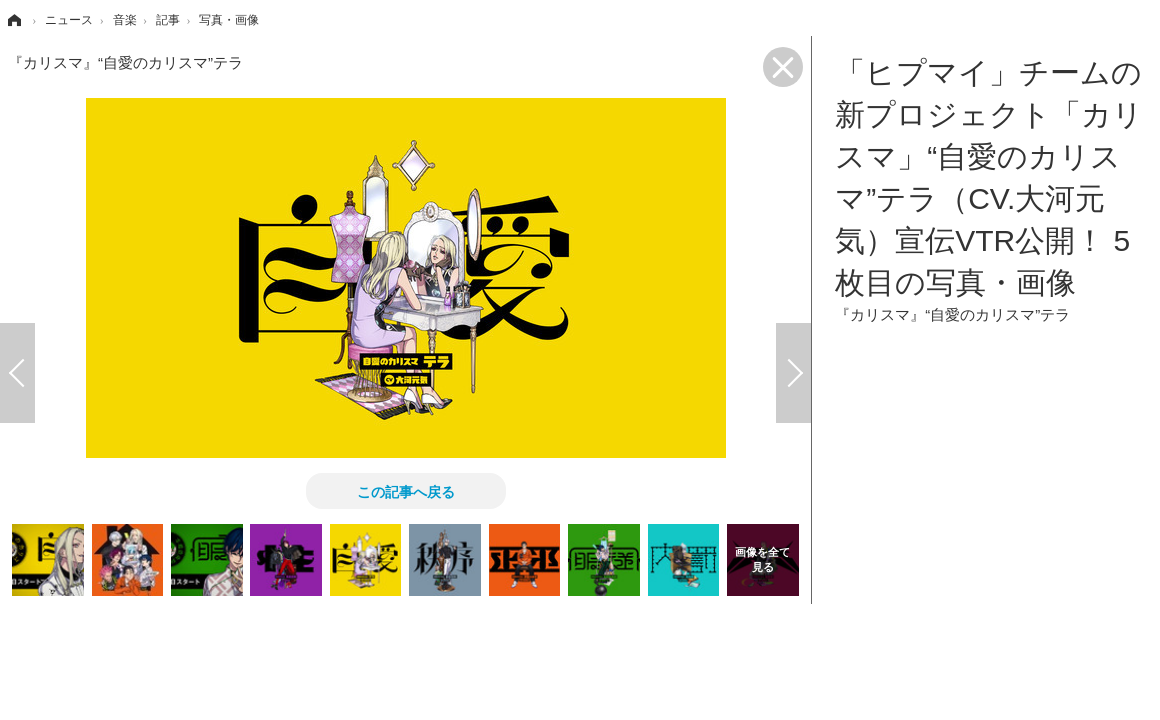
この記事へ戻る (406, 491)
